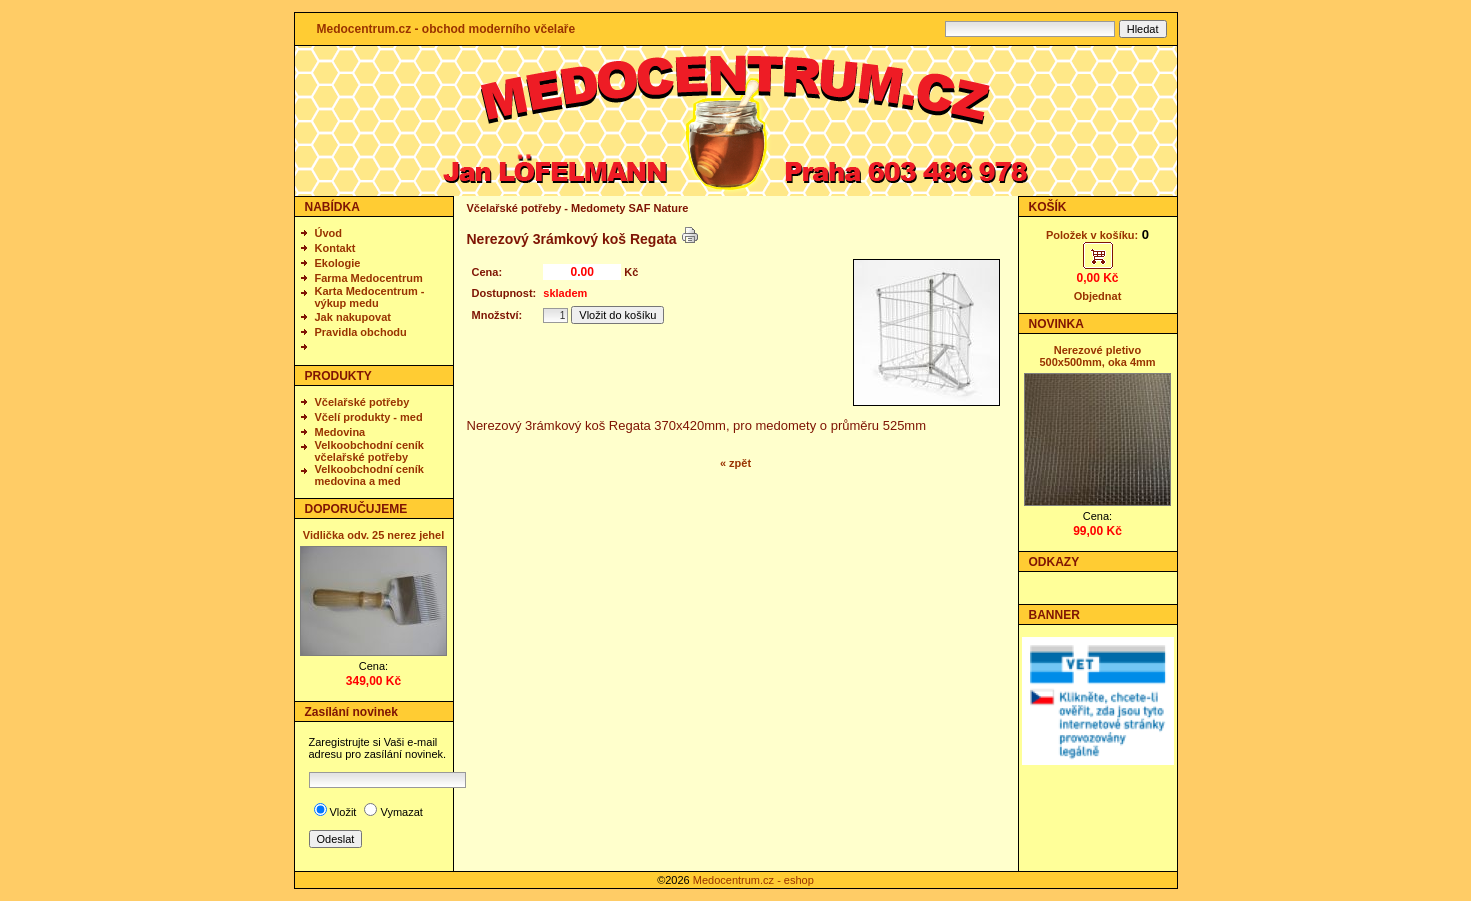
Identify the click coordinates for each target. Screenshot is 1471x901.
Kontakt (335, 248)
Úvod (329, 233)
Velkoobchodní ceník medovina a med (369, 475)
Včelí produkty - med (369, 417)
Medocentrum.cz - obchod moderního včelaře (446, 29)
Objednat (1098, 296)
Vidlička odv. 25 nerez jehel (373, 535)
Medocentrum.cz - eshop (753, 880)
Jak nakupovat (353, 317)
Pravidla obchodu (361, 332)
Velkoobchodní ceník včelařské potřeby (369, 451)
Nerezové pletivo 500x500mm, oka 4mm (1097, 356)
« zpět (735, 463)
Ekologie (338, 263)
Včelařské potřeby (362, 402)
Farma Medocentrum (369, 278)
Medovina (340, 432)
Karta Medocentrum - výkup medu (370, 297)
